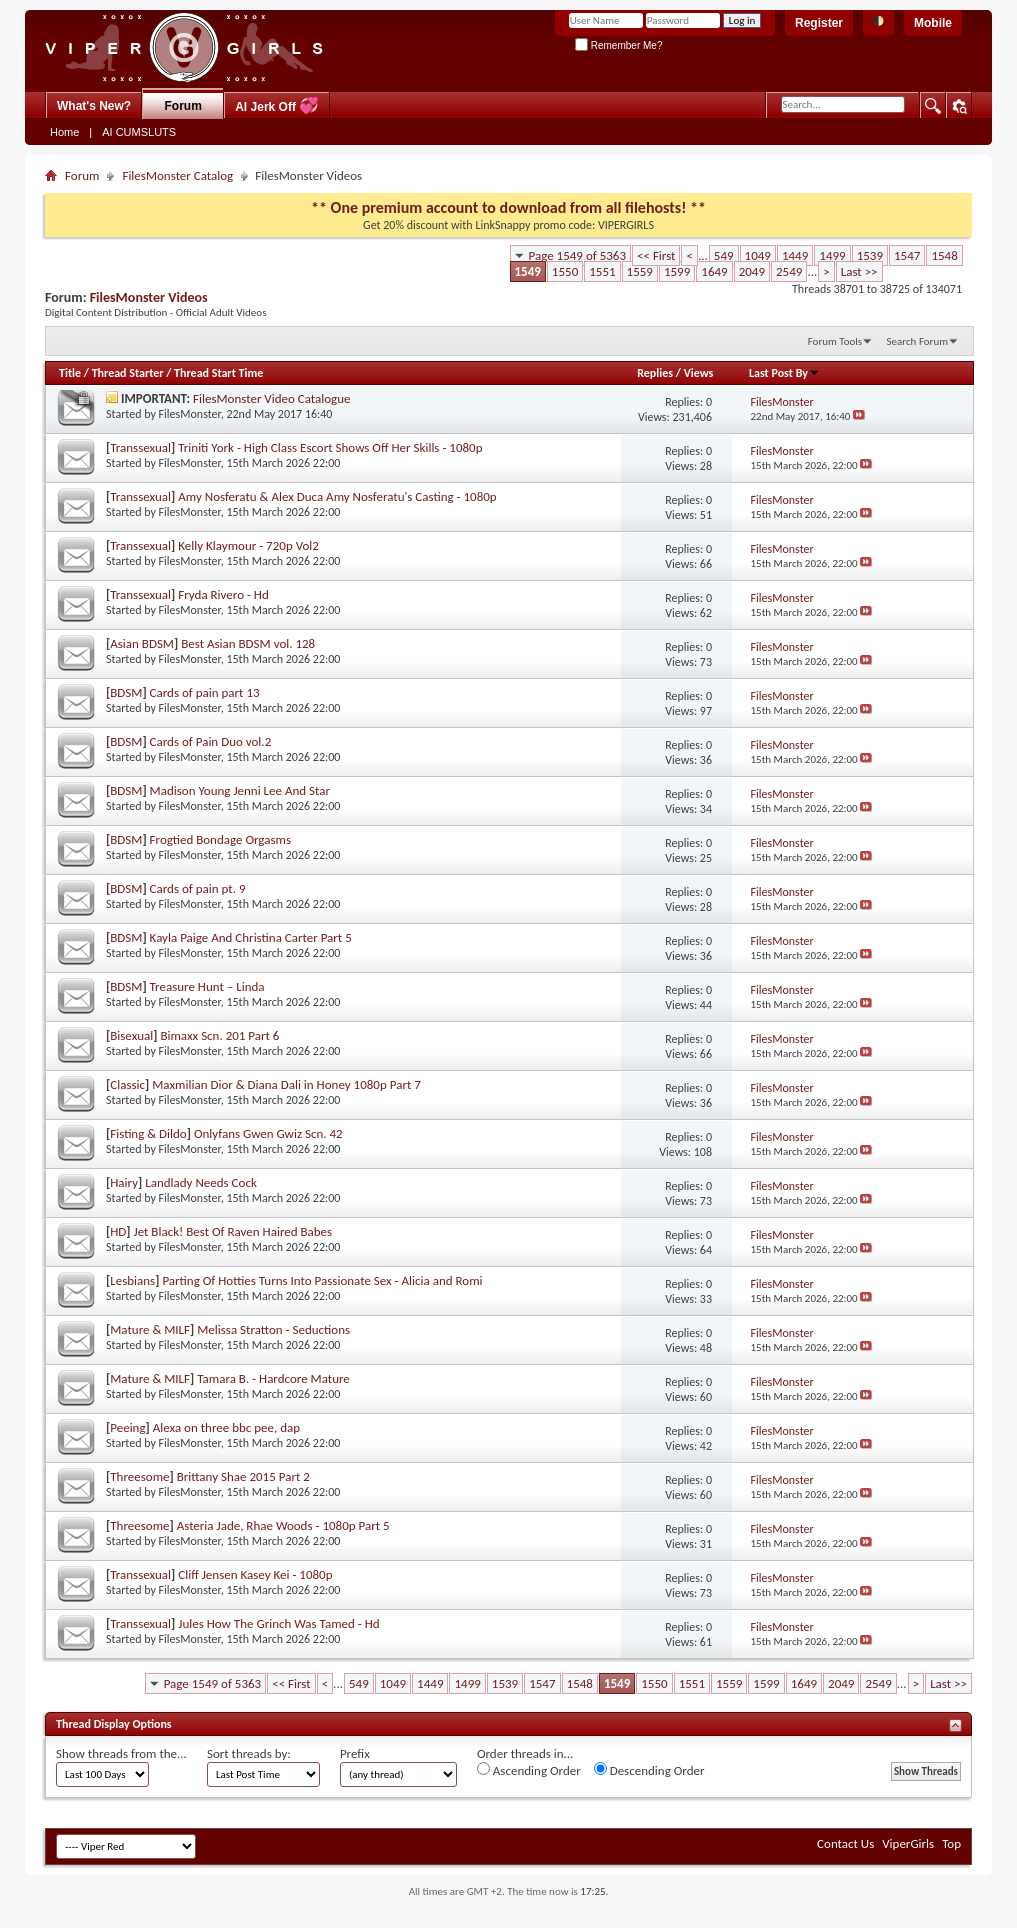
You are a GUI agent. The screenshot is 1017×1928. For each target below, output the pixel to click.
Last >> (859, 271)
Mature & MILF (150, 1329)
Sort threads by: (249, 1753)
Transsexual (140, 447)
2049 (752, 271)
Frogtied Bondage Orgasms (220, 839)
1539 (870, 255)
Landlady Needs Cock (201, 1182)
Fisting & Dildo (148, 1133)
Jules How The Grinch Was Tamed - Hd (278, 1623)
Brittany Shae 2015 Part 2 (243, 1476)
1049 (758, 255)
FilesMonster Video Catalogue (272, 398)
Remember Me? (618, 45)
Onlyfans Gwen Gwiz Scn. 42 (268, 1133)
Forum (183, 106)
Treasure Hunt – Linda (207, 986)
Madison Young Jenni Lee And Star (240, 790)
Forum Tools (835, 341)
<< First (656, 255)
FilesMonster (190, 414)
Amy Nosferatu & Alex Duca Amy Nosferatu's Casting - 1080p (337, 496)
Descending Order (649, 1770)
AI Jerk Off (277, 105)
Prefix (355, 1753)
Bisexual (131, 1035)
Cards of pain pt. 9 (198, 888)
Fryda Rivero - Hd (223, 594)
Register (819, 23)
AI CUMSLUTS (139, 132)
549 (724, 255)
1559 (640, 271)
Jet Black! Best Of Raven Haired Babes (233, 1231)
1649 (714, 271)
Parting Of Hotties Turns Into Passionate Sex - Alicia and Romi (322, 1280)
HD (118, 1231)
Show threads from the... (121, 1753)
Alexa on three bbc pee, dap (226, 1427)
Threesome (139, 1476)
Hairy (124, 1182)
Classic (127, 1084)
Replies (655, 373)
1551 (602, 271)
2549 (789, 271)
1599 (677, 271)
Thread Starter (128, 373)
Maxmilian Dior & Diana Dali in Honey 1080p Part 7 (286, 1084)
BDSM (126, 692)
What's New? (94, 106)
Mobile (933, 23)
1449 (795, 255)
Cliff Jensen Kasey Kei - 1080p (255, 1574)
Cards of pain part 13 (205, 692)
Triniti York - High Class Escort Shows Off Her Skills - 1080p (330, 447)
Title (70, 373)
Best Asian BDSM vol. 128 (248, 643)
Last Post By (784, 373)
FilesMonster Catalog (177, 175)
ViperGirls (908, 1843)
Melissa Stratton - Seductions (273, 1329)
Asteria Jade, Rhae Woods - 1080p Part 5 (283, 1525)
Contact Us (845, 1843)
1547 (907, 255)
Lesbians (132, 1280)
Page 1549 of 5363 (578, 255)
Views (699, 373)
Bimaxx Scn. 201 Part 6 (219, 1035)
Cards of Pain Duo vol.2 (211, 741)
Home (64, 132)
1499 (832, 255)
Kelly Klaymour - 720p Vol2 (248, 545)
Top (951, 1843)
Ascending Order (529, 1770)
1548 (944, 255)
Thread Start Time (218, 373)
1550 (565, 271)
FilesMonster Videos (149, 297)
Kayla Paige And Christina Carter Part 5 (251, 937)
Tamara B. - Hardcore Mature (273, 1378)
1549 (528, 271)
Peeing (127, 1427)
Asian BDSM (142, 643)
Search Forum (918, 341)
